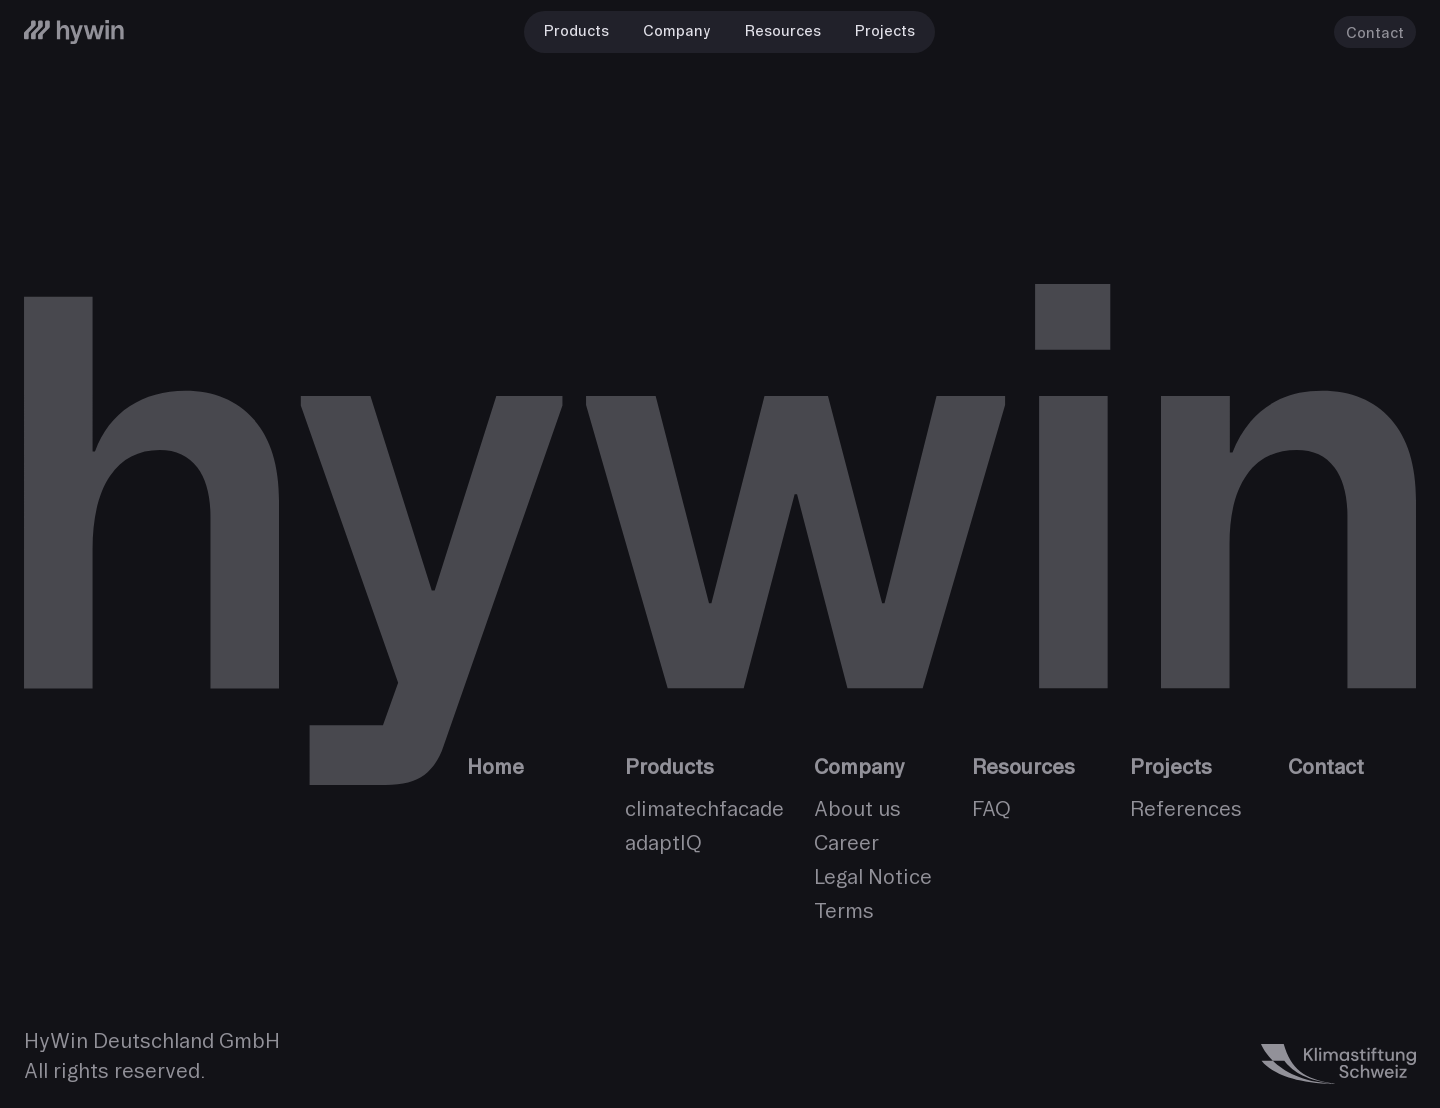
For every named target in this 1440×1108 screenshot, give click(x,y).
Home (495, 766)
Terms (844, 910)
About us (857, 808)
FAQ (991, 808)
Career (846, 842)
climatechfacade (704, 808)
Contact (1375, 33)
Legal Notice (873, 876)
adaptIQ (663, 842)
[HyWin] (74, 32)
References (1186, 808)
